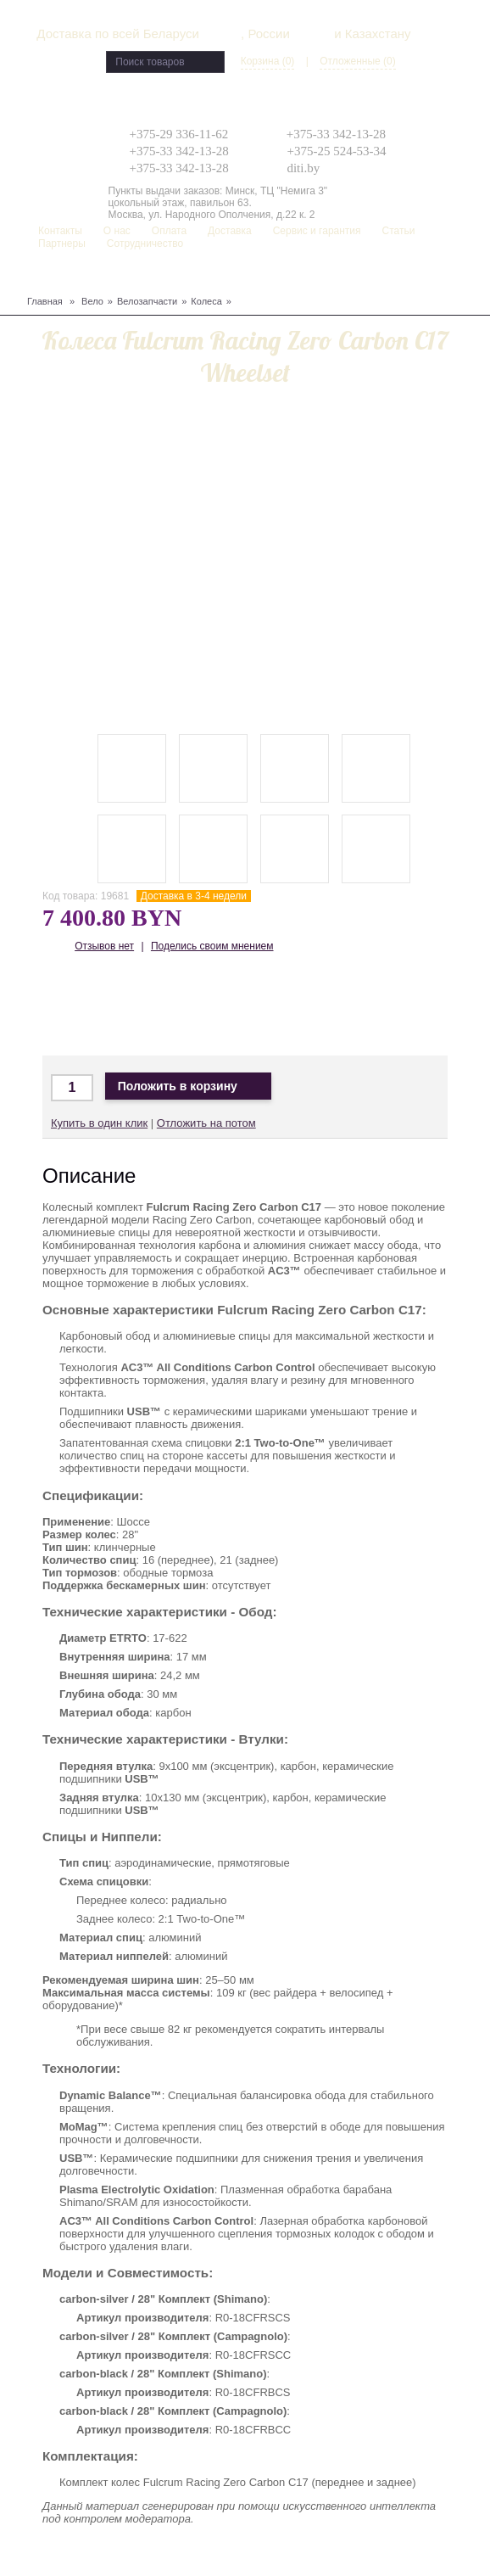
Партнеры (62, 243)
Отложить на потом (206, 1123)
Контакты (60, 231)
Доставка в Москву (117, 1006)
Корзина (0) (268, 61)
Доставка (230, 231)
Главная (45, 301)
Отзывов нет (104, 946)
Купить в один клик (99, 1123)
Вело (92, 301)
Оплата (169, 231)
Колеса (206, 301)
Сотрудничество (145, 243)
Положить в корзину (188, 1086)
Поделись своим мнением (212, 946)
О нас (117, 231)
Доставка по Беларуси (167, 1006)
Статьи (398, 231)
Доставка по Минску (67, 1006)
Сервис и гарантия (317, 231)
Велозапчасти (147, 301)
